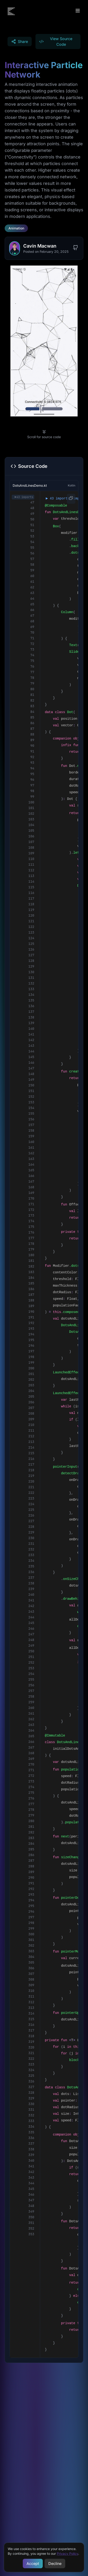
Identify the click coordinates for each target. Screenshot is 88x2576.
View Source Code (55, 41)
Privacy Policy (67, 2553)
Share (19, 41)
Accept (33, 2563)
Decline (54, 2563)
